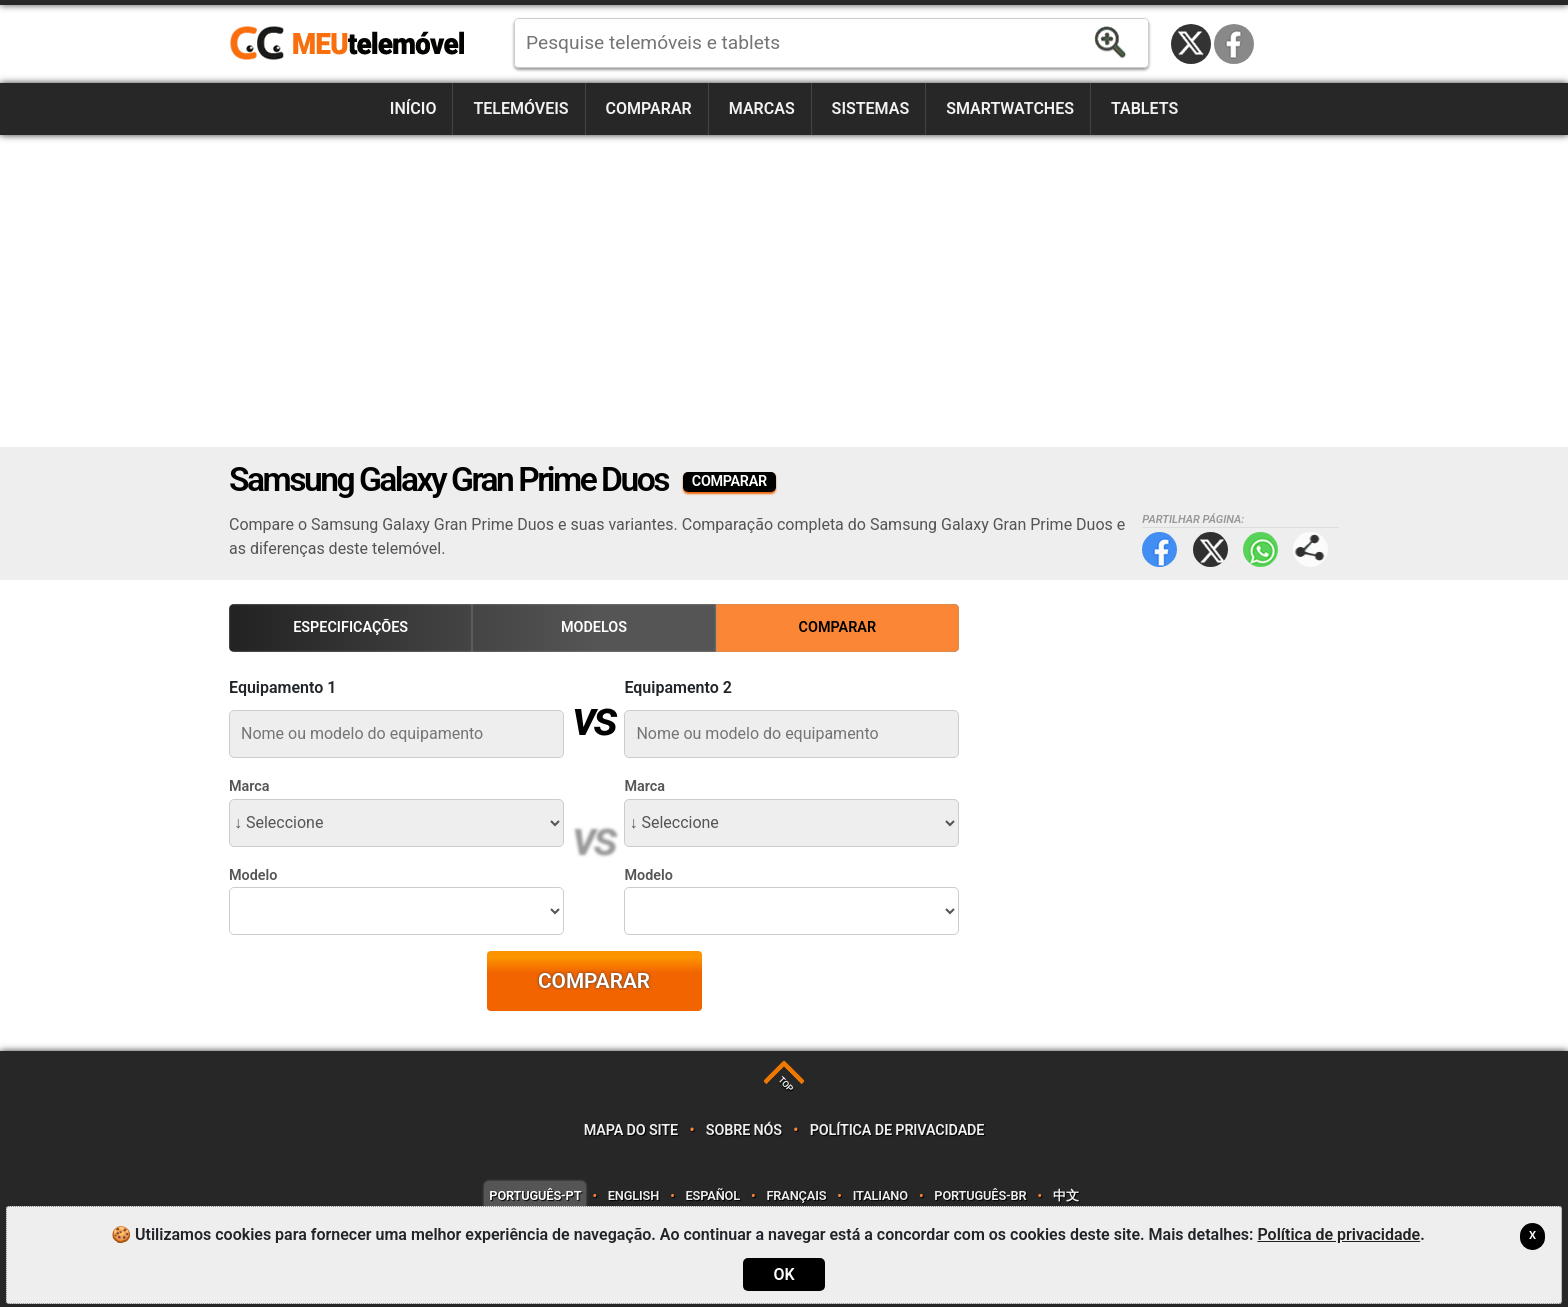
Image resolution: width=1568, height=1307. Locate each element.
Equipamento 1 (282, 687)
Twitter (1210, 549)
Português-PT (535, 1195)
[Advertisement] (784, 291)
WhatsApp (1260, 549)
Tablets (1144, 108)
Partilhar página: (1310, 549)
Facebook (1234, 44)
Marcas (762, 108)
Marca (249, 786)
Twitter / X (1191, 44)
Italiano (880, 1195)
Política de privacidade (897, 1130)
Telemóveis (520, 108)
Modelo (253, 875)
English (633, 1195)
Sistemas (871, 108)
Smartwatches (1010, 108)
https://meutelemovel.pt (347, 44)
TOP (785, 1083)
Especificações (350, 627)
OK (783, 1274)
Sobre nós (744, 1130)
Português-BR (980, 1195)
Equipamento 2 (677, 687)
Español (713, 1195)
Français (796, 1195)
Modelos (594, 627)
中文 (1066, 1195)
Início (413, 108)
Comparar (649, 108)
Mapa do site (631, 1130)
